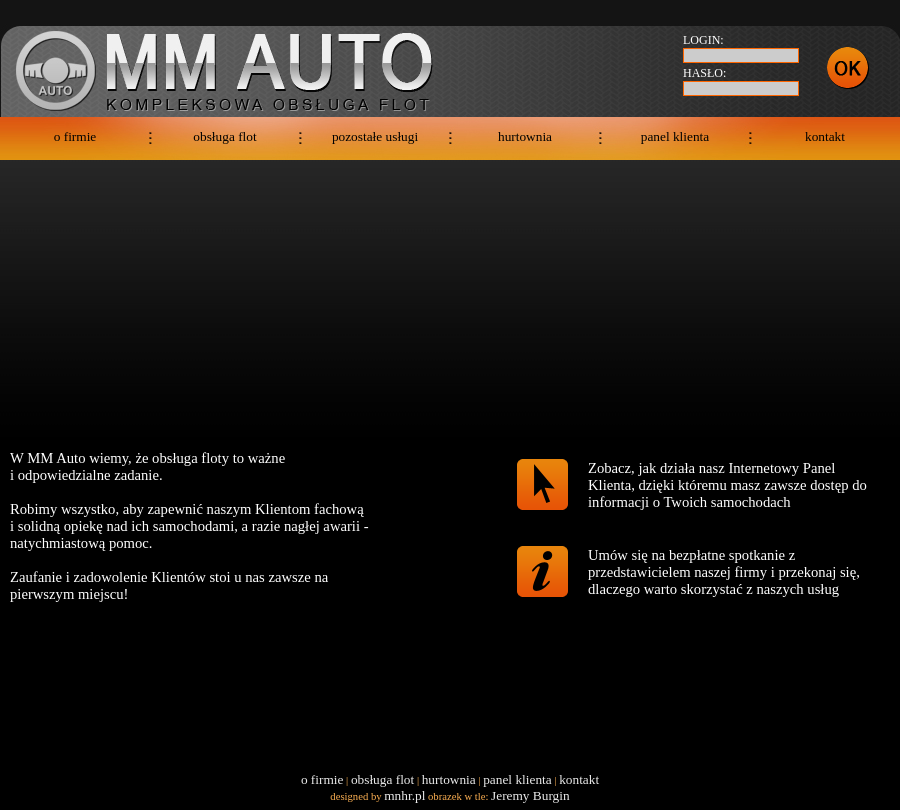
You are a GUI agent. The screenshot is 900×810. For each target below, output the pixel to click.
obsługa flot (224, 136)
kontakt (825, 136)
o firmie (75, 136)
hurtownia (525, 136)
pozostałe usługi (375, 136)
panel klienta (675, 136)
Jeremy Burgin (530, 795)
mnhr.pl (404, 795)
